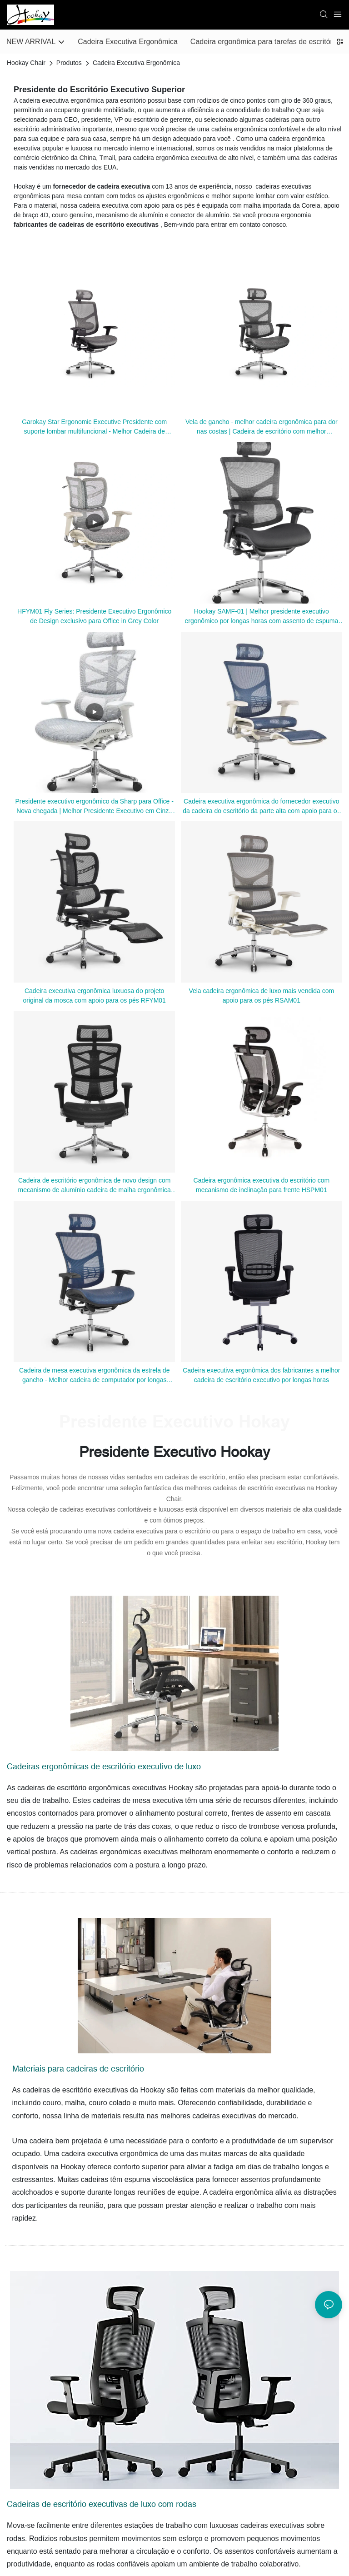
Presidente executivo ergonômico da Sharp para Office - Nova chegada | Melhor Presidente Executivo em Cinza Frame (94, 807)
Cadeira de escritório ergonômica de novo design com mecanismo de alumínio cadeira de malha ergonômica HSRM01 (94, 1186)
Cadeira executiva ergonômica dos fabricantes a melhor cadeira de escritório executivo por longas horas (261, 1375)
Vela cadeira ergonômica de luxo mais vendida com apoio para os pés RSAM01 (261, 995)
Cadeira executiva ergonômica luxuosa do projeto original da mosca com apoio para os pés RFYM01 (94, 995)
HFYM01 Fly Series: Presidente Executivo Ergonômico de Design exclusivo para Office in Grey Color (94, 616)
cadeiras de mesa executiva (139, 1800)
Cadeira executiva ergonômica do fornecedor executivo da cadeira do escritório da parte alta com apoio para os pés (261, 807)
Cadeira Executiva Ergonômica (136, 62)
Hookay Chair (26, 62)
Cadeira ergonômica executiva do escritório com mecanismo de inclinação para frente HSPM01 (262, 1185)
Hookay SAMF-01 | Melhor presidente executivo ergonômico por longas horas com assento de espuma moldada (261, 617)
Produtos (69, 62)
